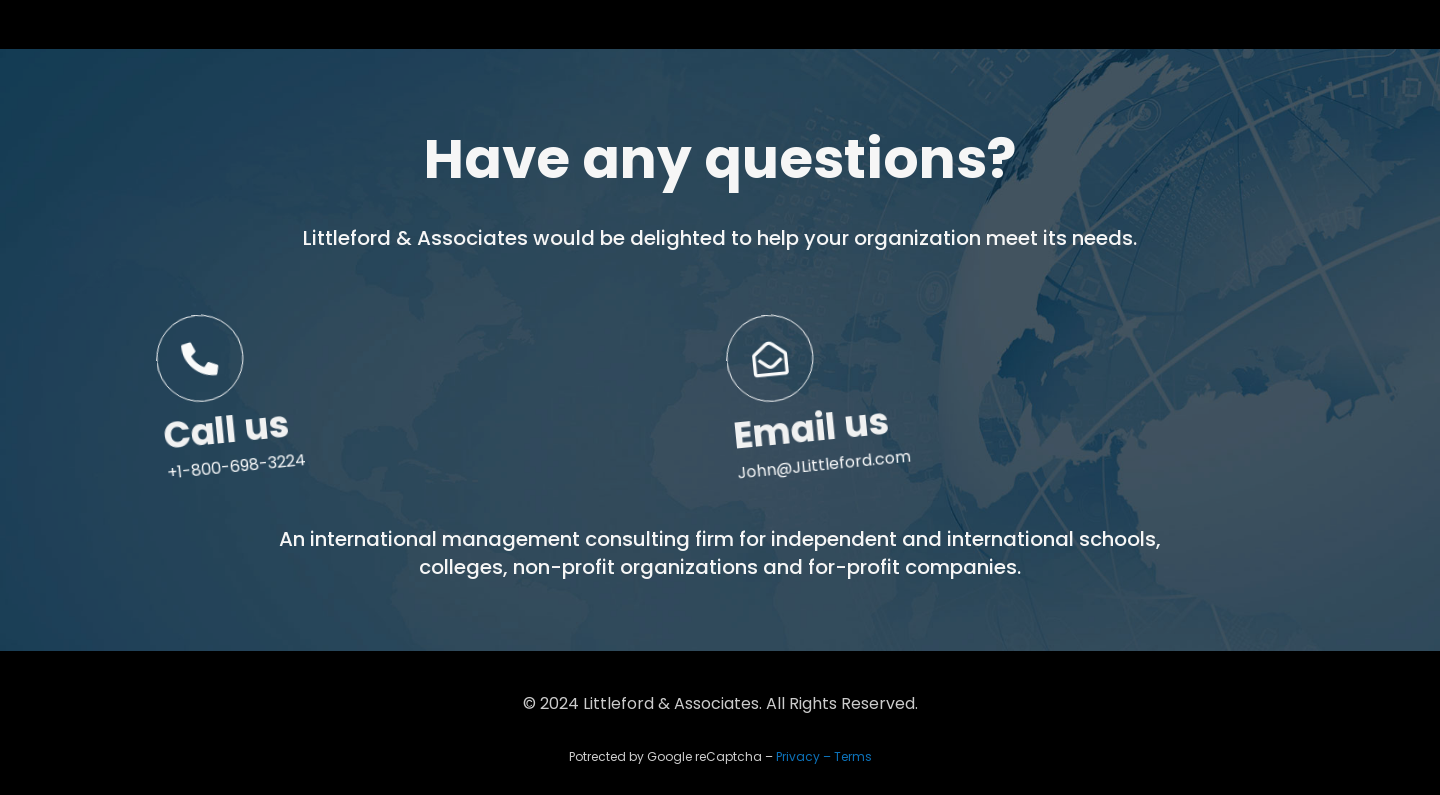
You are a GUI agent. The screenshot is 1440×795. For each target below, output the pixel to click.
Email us (822, 460)
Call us (237, 464)
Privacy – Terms (824, 756)
